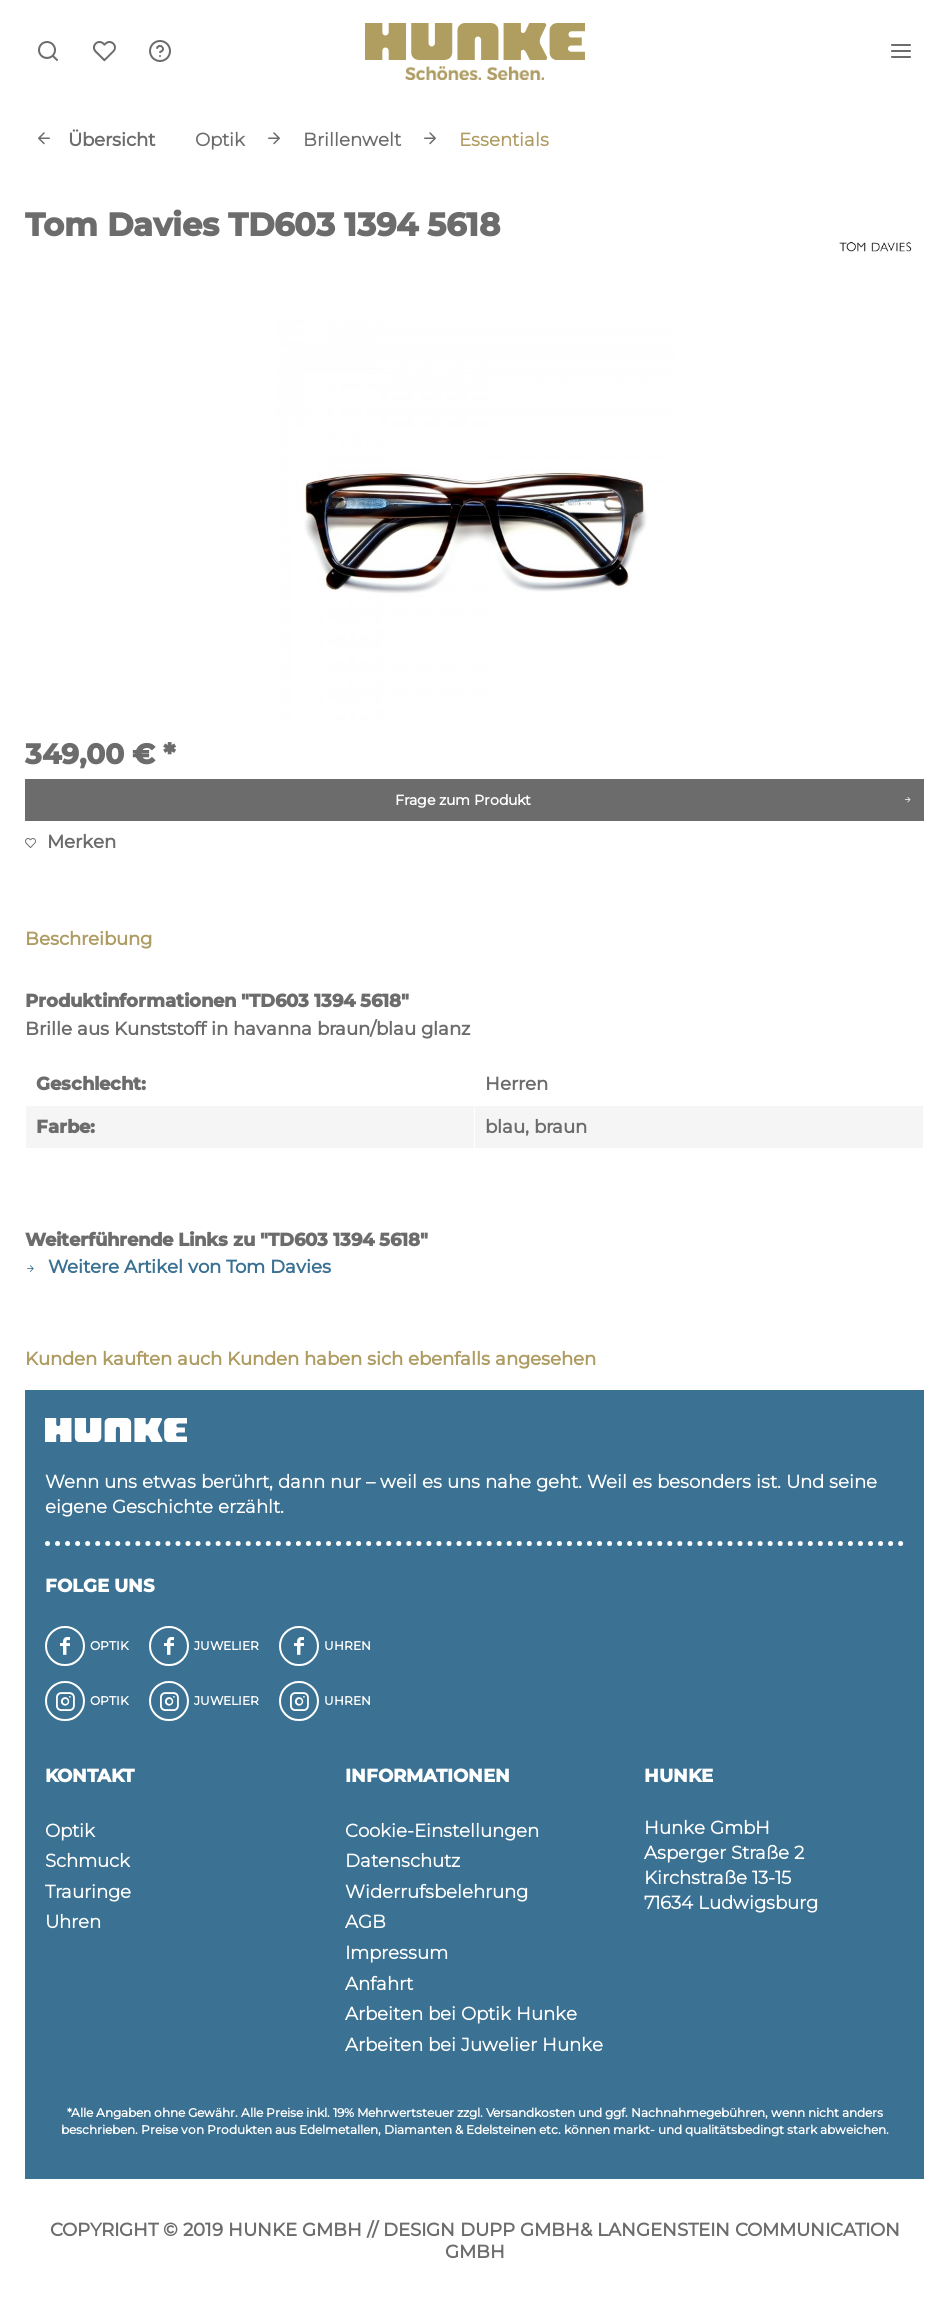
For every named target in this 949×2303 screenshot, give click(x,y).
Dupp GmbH (520, 2230)
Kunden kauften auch (123, 1359)
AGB (365, 1922)
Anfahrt (379, 1984)
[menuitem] (160, 50)
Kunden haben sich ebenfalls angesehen (411, 1359)
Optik (70, 1831)
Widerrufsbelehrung (436, 1892)
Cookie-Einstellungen (442, 1831)
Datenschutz (402, 1861)
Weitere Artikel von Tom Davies (178, 1267)
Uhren (73, 1922)
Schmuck (87, 1861)
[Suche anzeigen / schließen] (48, 50)
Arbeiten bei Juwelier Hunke (474, 2045)
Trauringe (88, 1892)
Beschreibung (88, 939)
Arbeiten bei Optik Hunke (461, 2014)
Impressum (396, 1953)
